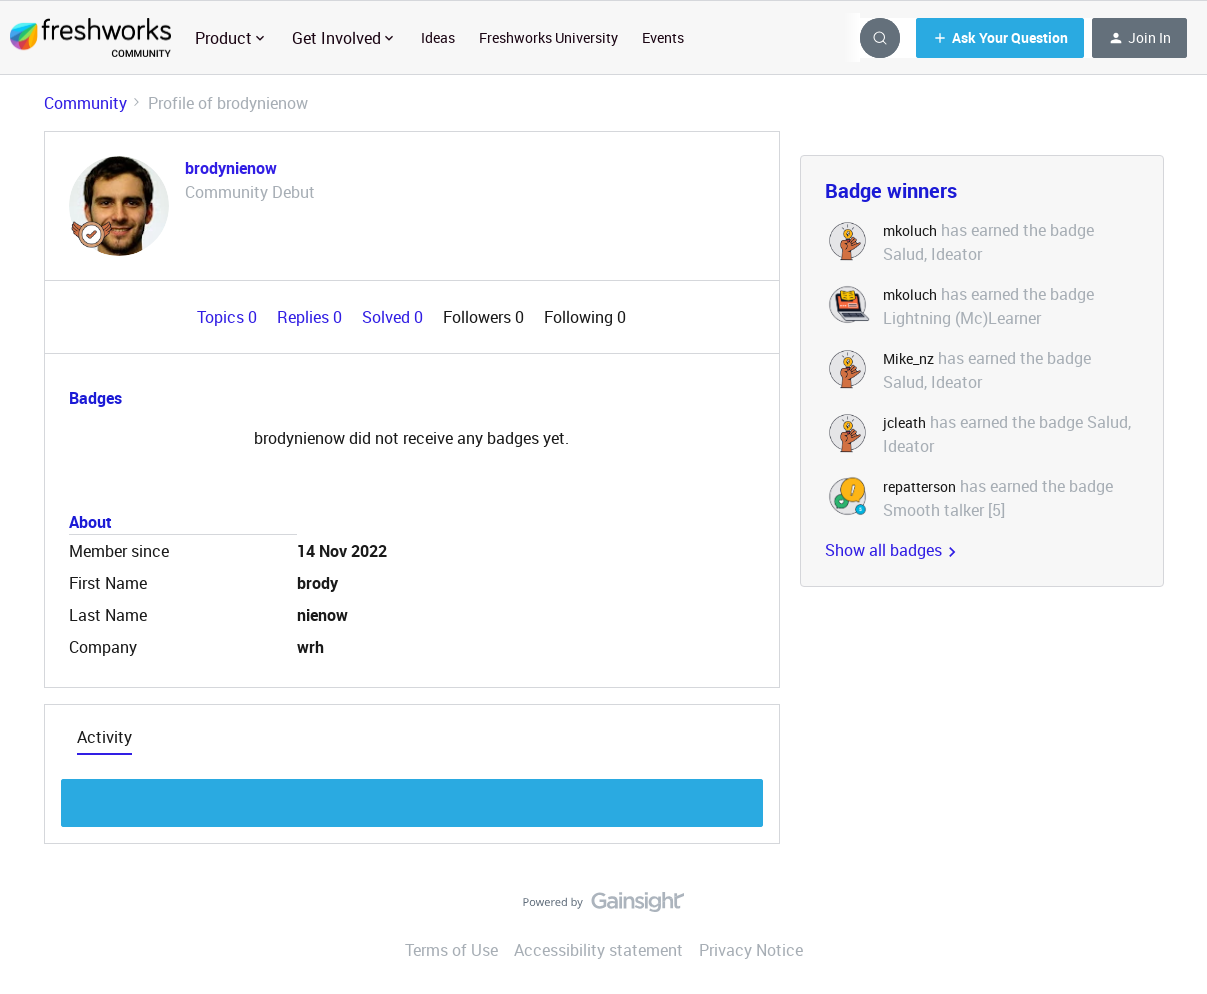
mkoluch (910, 230)
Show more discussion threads (411, 797)
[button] (1000, 38)
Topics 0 (229, 317)
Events (663, 37)
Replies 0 (311, 317)
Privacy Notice (751, 950)
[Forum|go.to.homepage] (90, 38)
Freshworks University (548, 37)
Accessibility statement (598, 950)
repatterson (919, 486)
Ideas (438, 37)
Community (85, 103)
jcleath (904, 422)
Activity (104, 737)
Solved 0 (394, 317)
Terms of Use (451, 950)
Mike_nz (908, 358)
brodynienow (231, 168)
